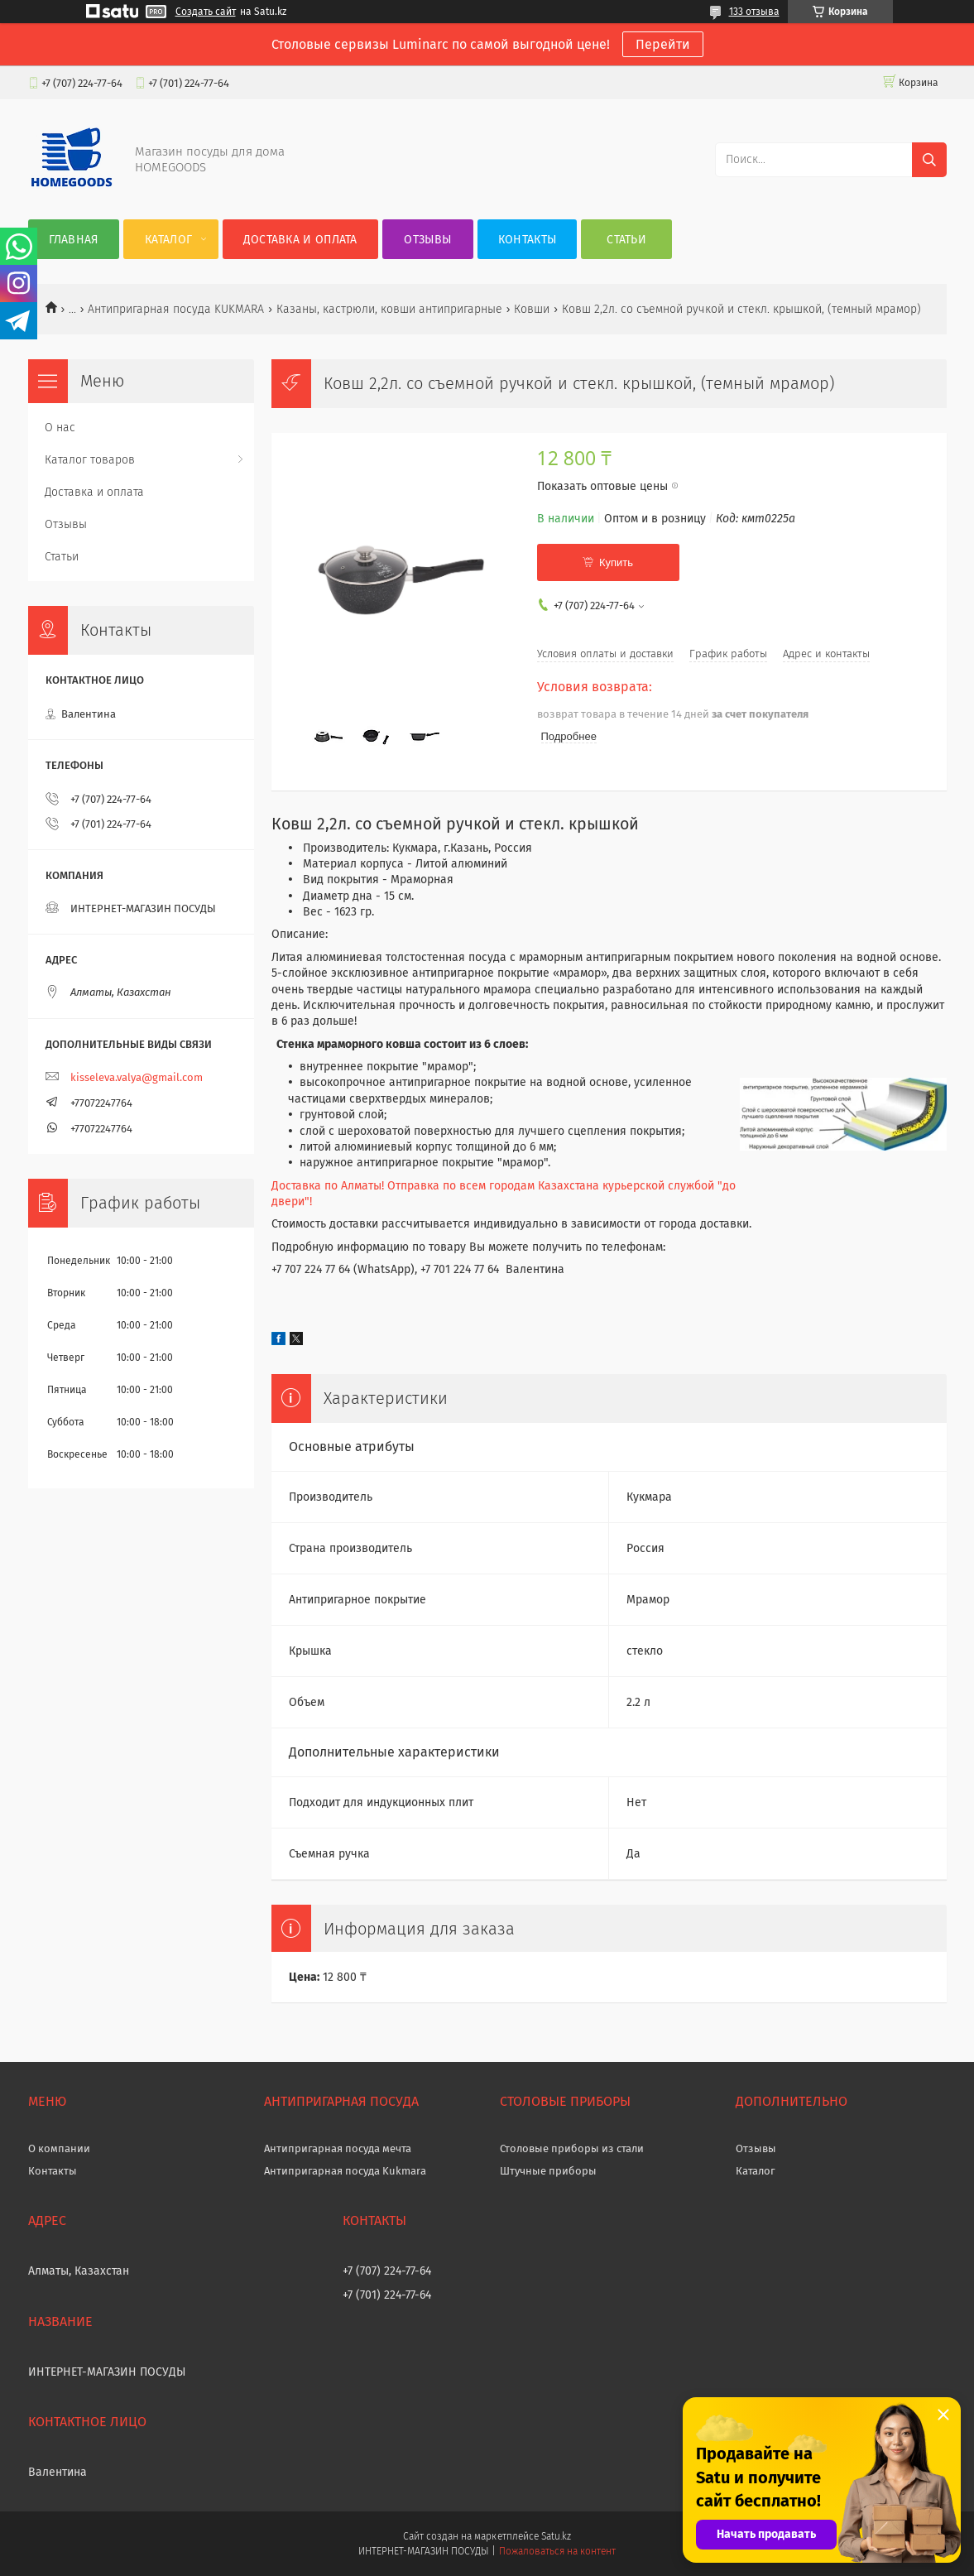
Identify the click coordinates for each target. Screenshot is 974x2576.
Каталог (168, 240)
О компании (59, 2148)
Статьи (626, 240)
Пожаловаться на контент (557, 2551)
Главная (73, 240)
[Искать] (929, 159)
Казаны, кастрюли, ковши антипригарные (389, 309)
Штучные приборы (548, 2171)
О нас (60, 428)
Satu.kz (556, 2536)
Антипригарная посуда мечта (337, 2148)
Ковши (531, 309)
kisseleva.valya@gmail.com (136, 1077)
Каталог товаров (90, 460)
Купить (616, 562)
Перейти (663, 44)
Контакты (527, 240)
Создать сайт (205, 11)
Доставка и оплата (300, 240)
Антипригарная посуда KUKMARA (176, 309)
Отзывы (427, 240)
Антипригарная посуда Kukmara (345, 2171)
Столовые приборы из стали (572, 2148)
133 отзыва (754, 11)
